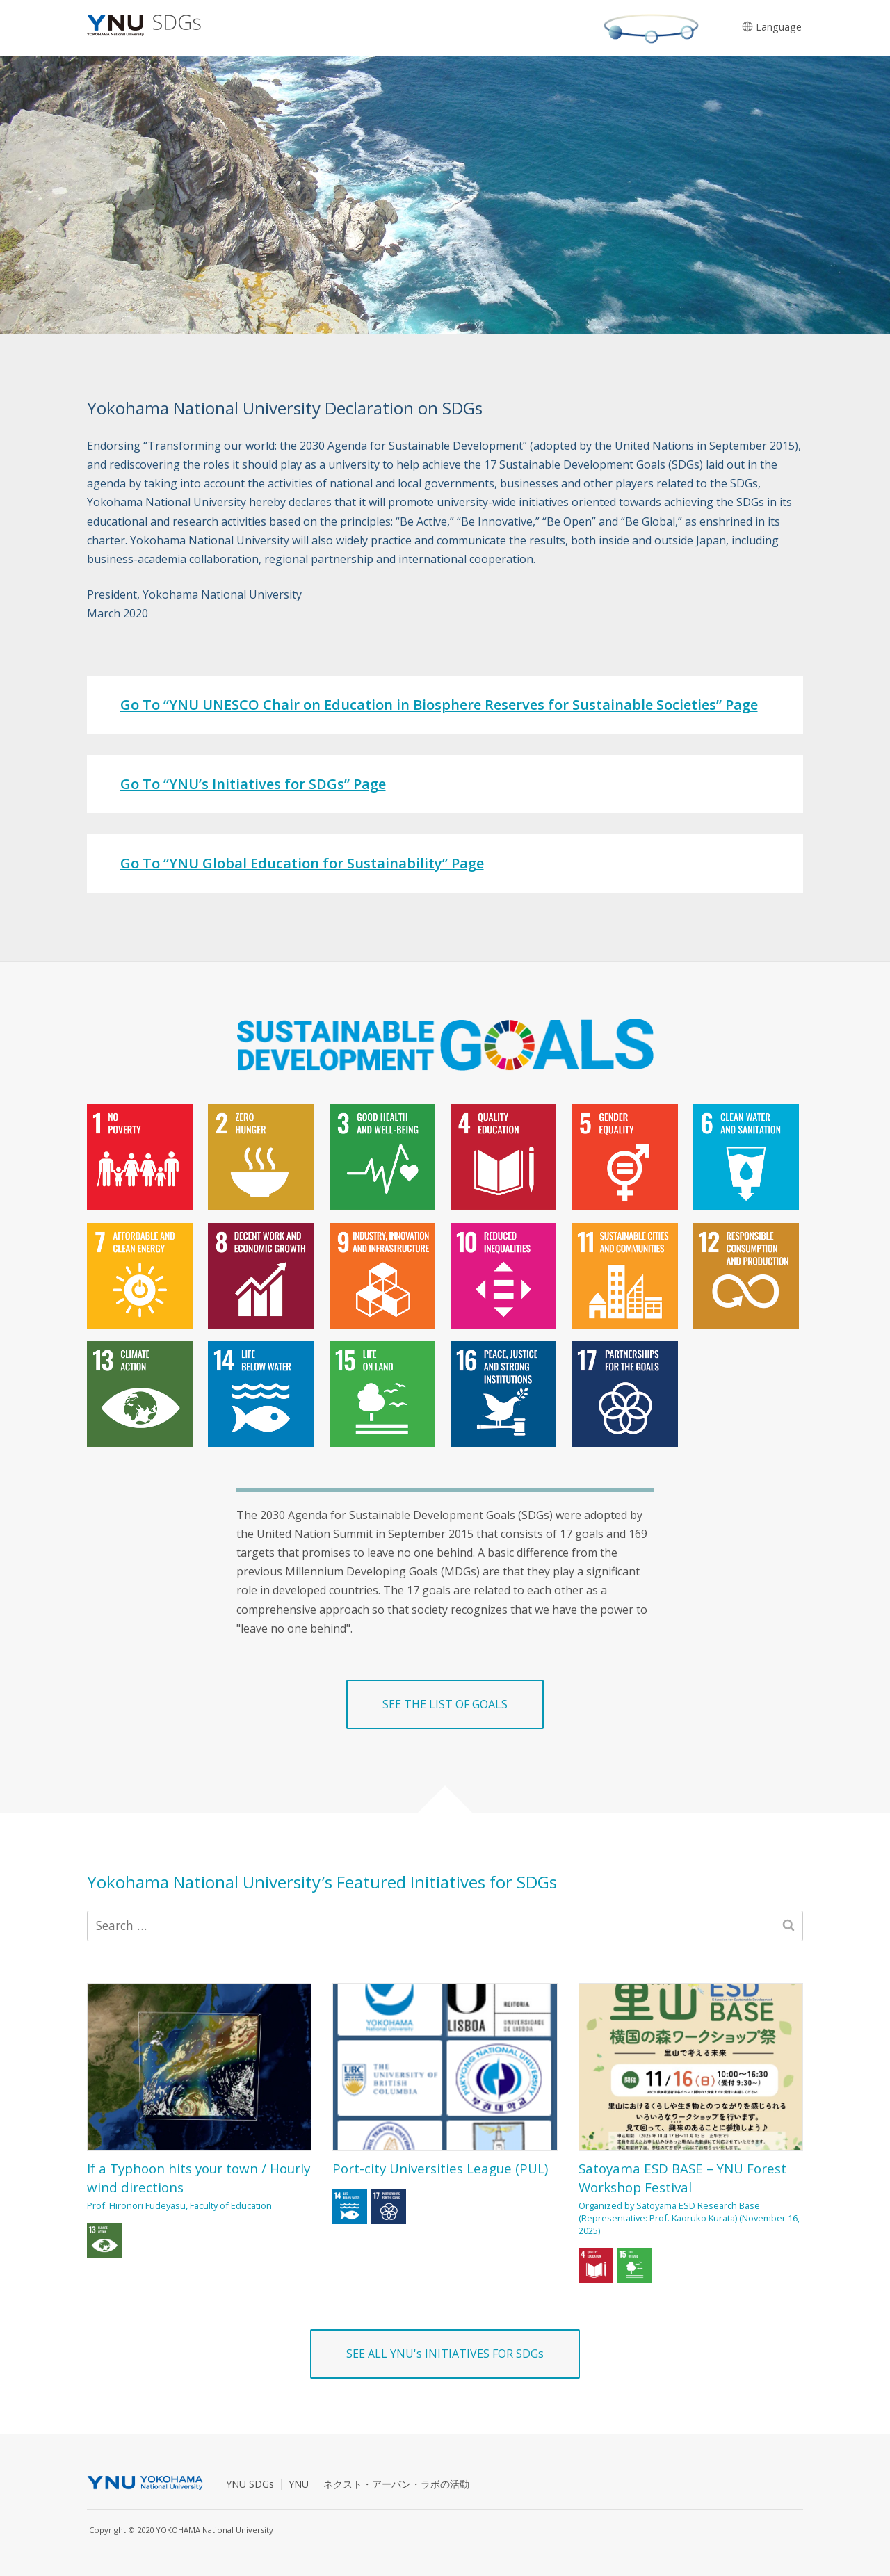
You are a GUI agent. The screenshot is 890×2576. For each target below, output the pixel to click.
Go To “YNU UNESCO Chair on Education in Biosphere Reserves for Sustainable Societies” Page (439, 704)
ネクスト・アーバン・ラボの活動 (396, 2483)
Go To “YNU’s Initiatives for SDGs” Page (253, 784)
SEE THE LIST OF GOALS (445, 1704)
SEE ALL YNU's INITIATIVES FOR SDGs (445, 2353)
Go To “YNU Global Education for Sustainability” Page (302, 863)
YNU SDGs (250, 2483)
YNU (299, 2483)
